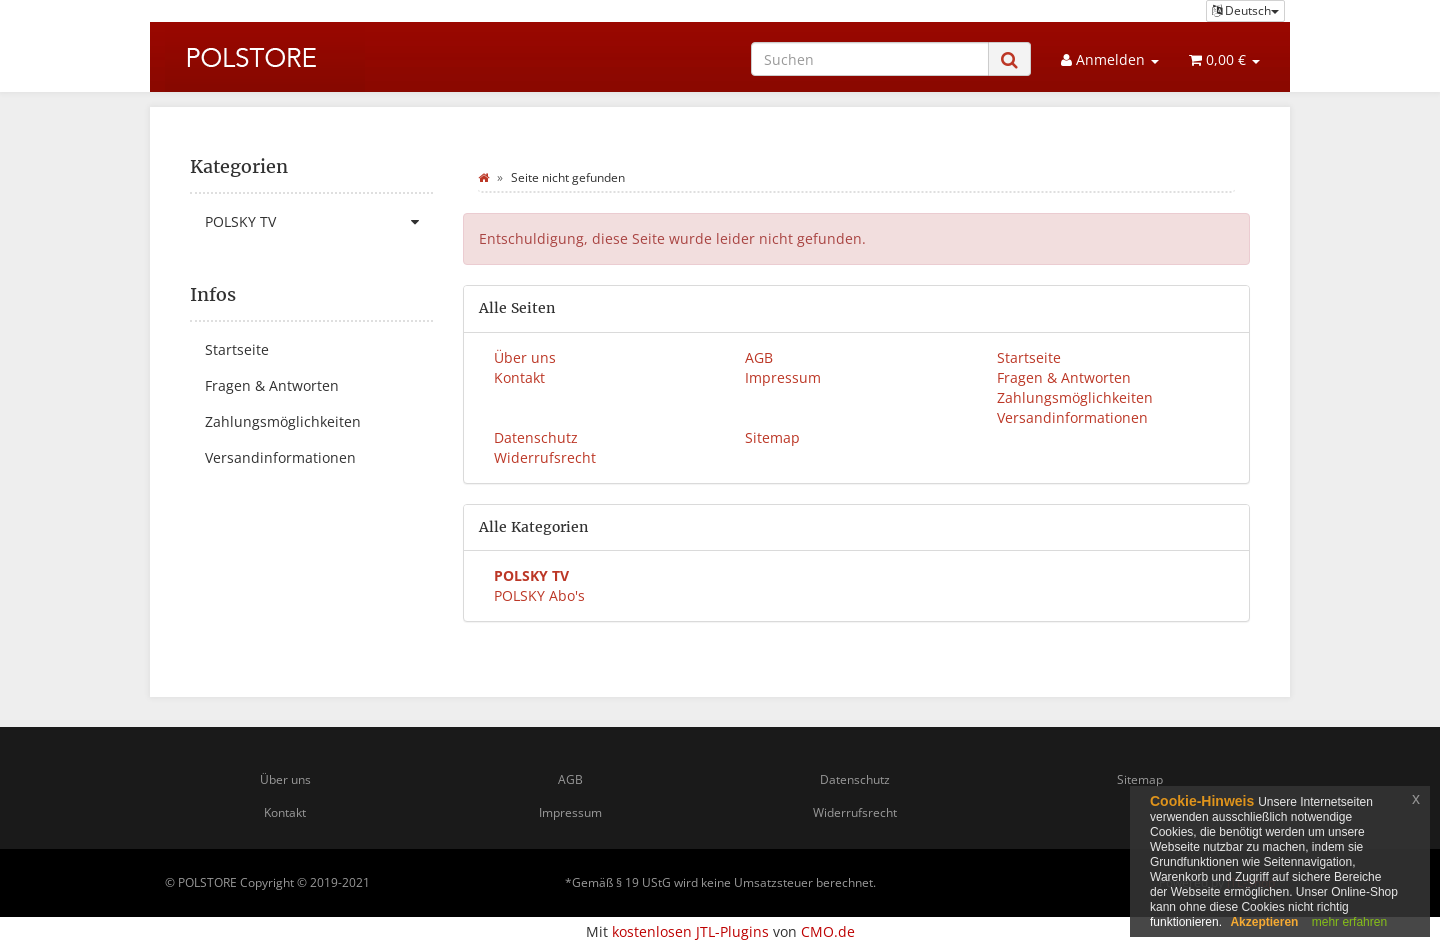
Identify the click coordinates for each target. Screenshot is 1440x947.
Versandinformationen (1072, 417)
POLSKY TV (319, 222)
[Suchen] (870, 59)
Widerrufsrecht (545, 457)
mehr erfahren (1349, 922)
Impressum (783, 377)
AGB (759, 357)
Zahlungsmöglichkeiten (1075, 397)
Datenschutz (536, 437)
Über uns (525, 357)
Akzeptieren (1264, 922)
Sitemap (772, 437)
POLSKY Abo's (539, 595)
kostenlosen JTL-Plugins (690, 931)
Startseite (1029, 357)
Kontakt (519, 377)
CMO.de (828, 931)
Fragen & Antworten (1064, 377)
